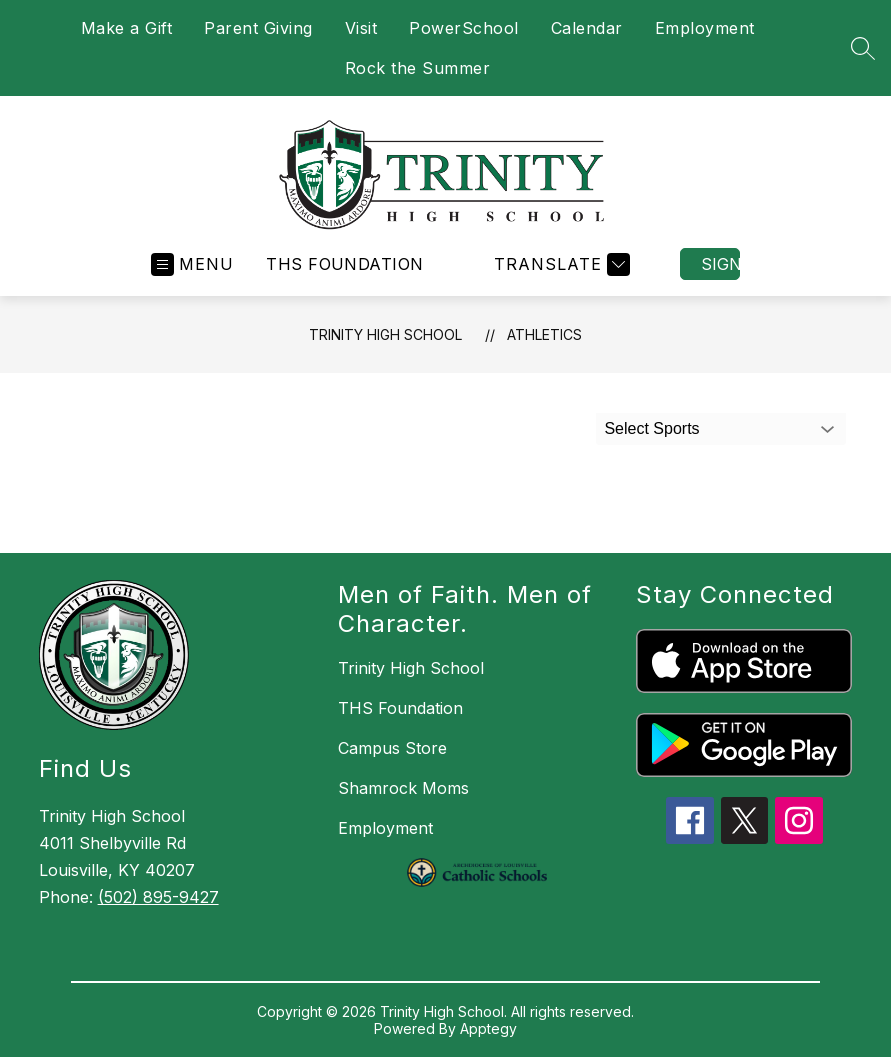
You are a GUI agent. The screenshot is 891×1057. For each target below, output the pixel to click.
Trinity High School (385, 334)
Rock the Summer (418, 68)
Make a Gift (127, 28)
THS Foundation (345, 264)
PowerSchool (464, 28)
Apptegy (488, 1028)
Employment (705, 28)
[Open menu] (192, 264)
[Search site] (863, 48)
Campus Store (392, 748)
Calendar (587, 28)
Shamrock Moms (403, 788)
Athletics (544, 334)
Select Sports (651, 428)
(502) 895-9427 (158, 897)
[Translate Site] (559, 264)
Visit (361, 28)
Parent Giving (258, 28)
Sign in (720, 264)
